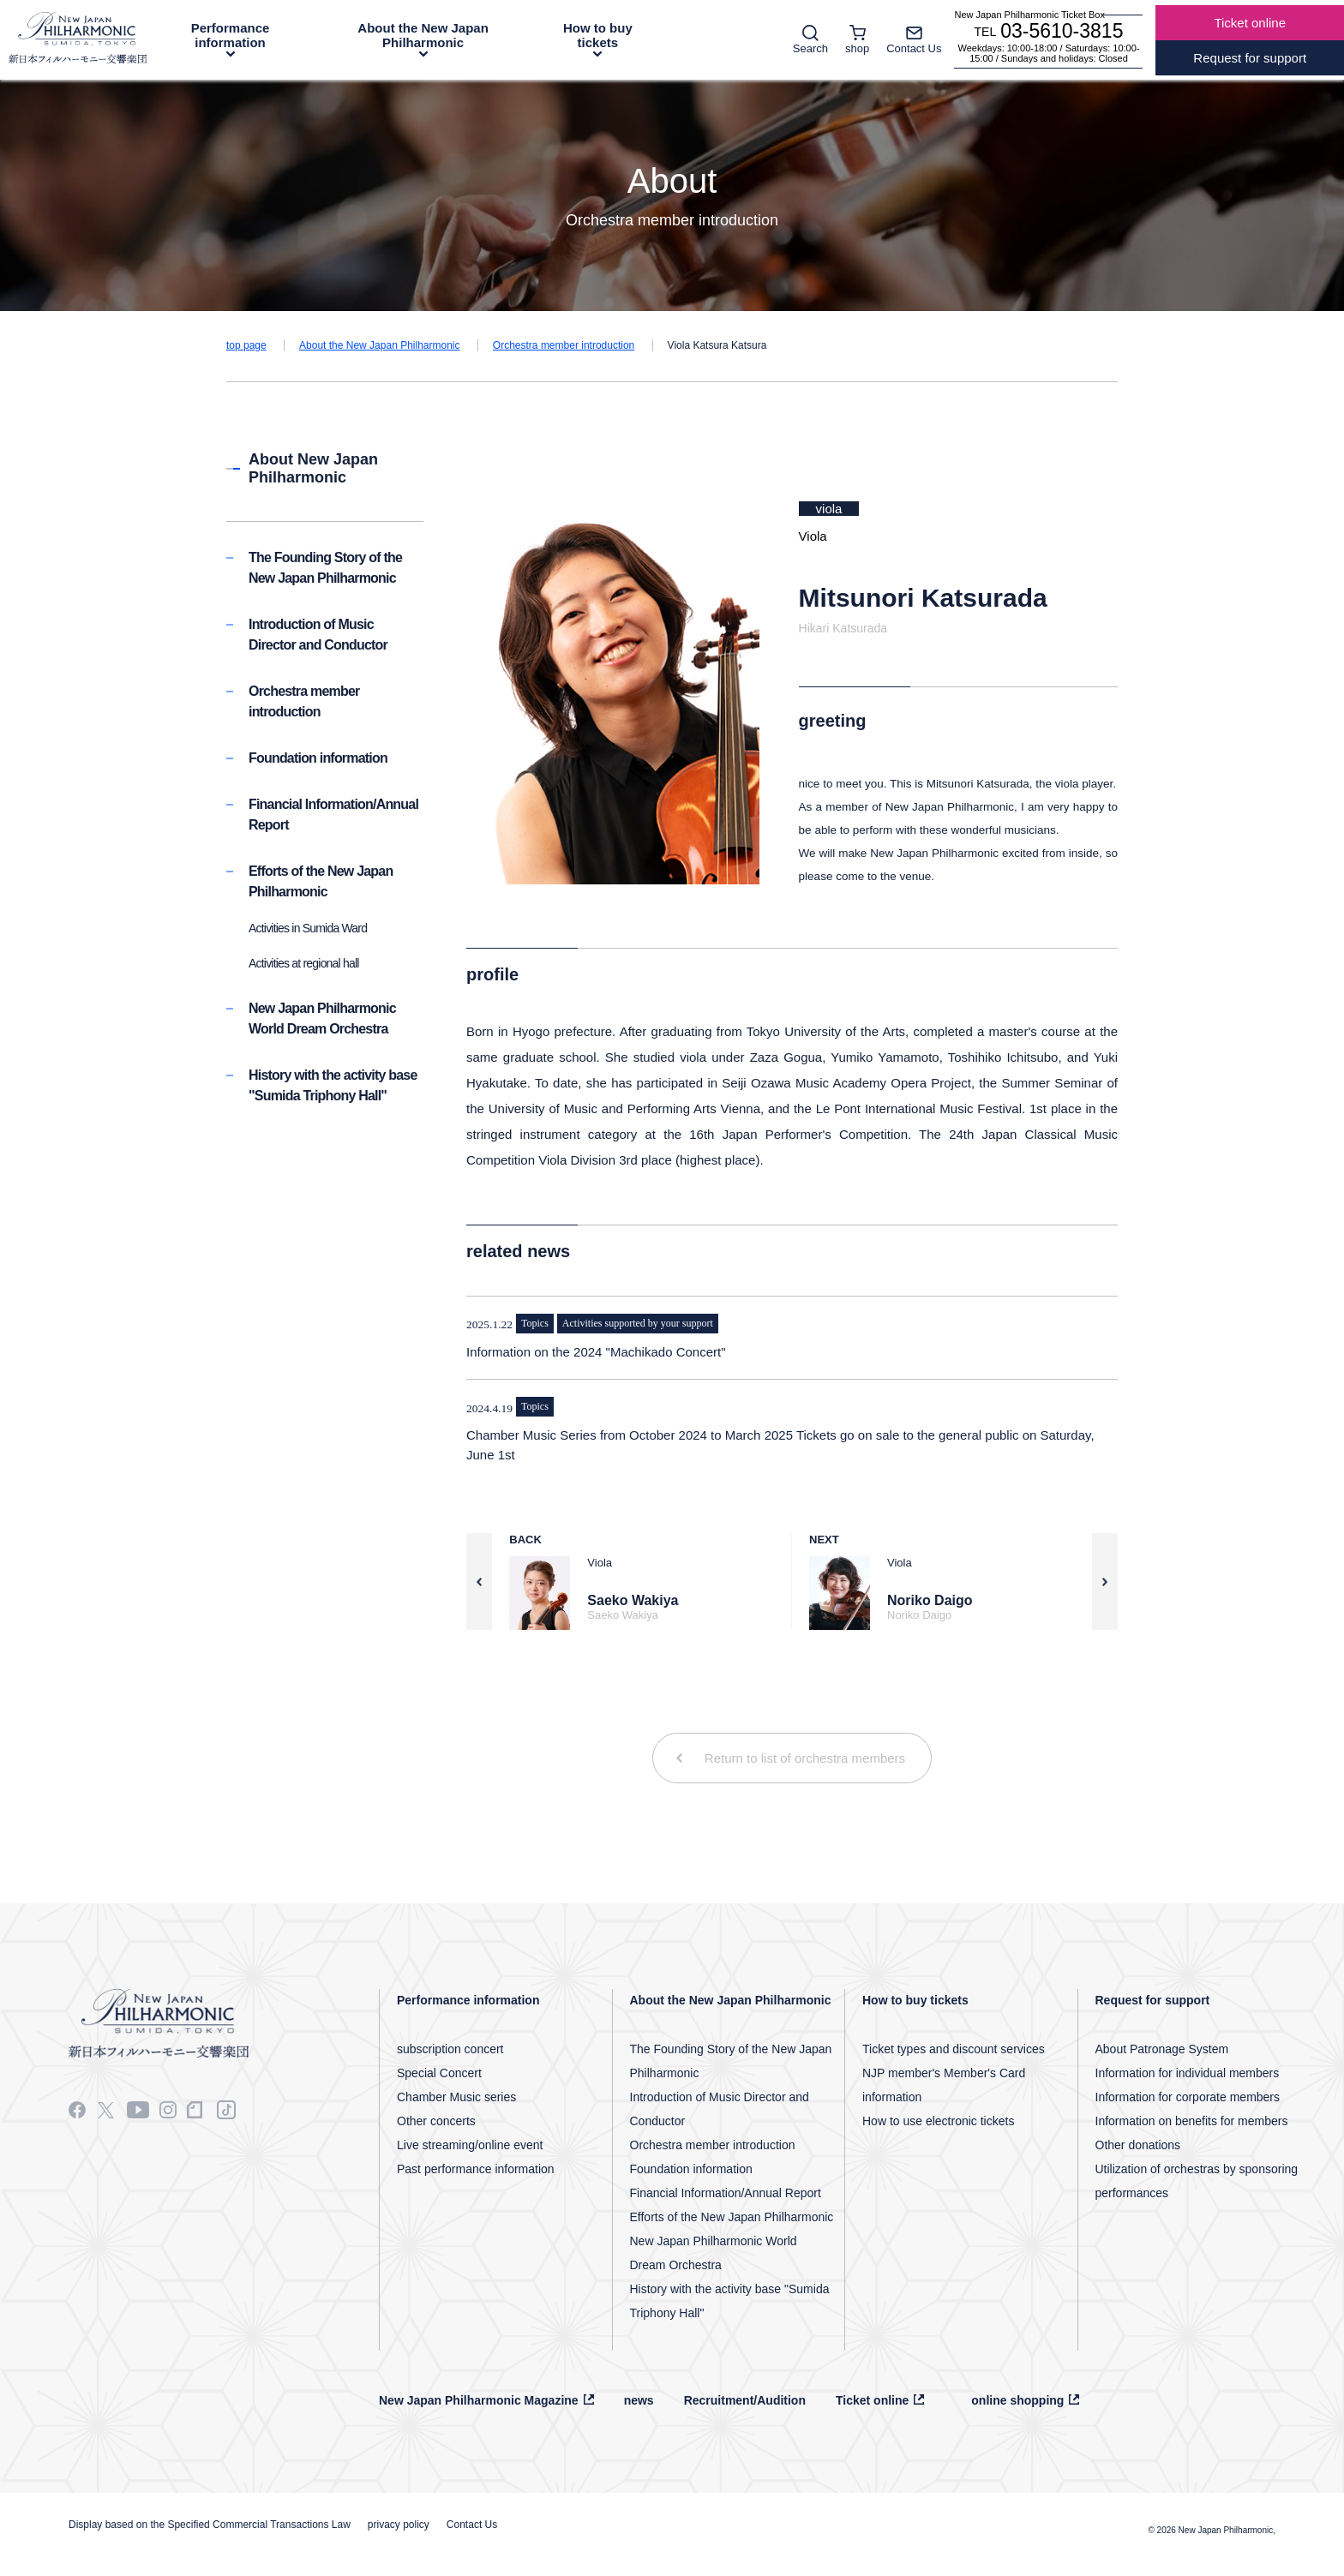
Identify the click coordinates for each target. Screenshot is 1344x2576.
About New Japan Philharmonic (313, 468)
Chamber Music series (456, 2097)
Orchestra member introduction (563, 345)
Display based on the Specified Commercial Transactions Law (210, 2525)
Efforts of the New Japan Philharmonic (732, 2217)
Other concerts (436, 2121)
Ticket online (872, 2400)
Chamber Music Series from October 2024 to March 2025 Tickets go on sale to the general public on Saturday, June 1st (780, 1445)
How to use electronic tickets (938, 2121)
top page (246, 345)
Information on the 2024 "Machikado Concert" (596, 1352)
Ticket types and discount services (953, 2049)
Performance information (230, 35)
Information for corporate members (1188, 2097)
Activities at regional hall (304, 963)
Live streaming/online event (470, 2145)
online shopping (1017, 2400)
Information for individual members (1187, 2073)
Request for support (1152, 2000)
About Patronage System (1162, 2049)
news (639, 2400)
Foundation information (318, 758)
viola (829, 508)
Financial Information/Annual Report (725, 2193)
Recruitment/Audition (745, 2400)
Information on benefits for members (1191, 2121)
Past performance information (476, 2169)
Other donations (1138, 2145)
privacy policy (398, 2525)
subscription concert (450, 2049)
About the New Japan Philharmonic (423, 35)
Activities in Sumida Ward (308, 928)
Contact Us (472, 2525)
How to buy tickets (598, 35)
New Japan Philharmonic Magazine (479, 2400)
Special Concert (439, 2073)
